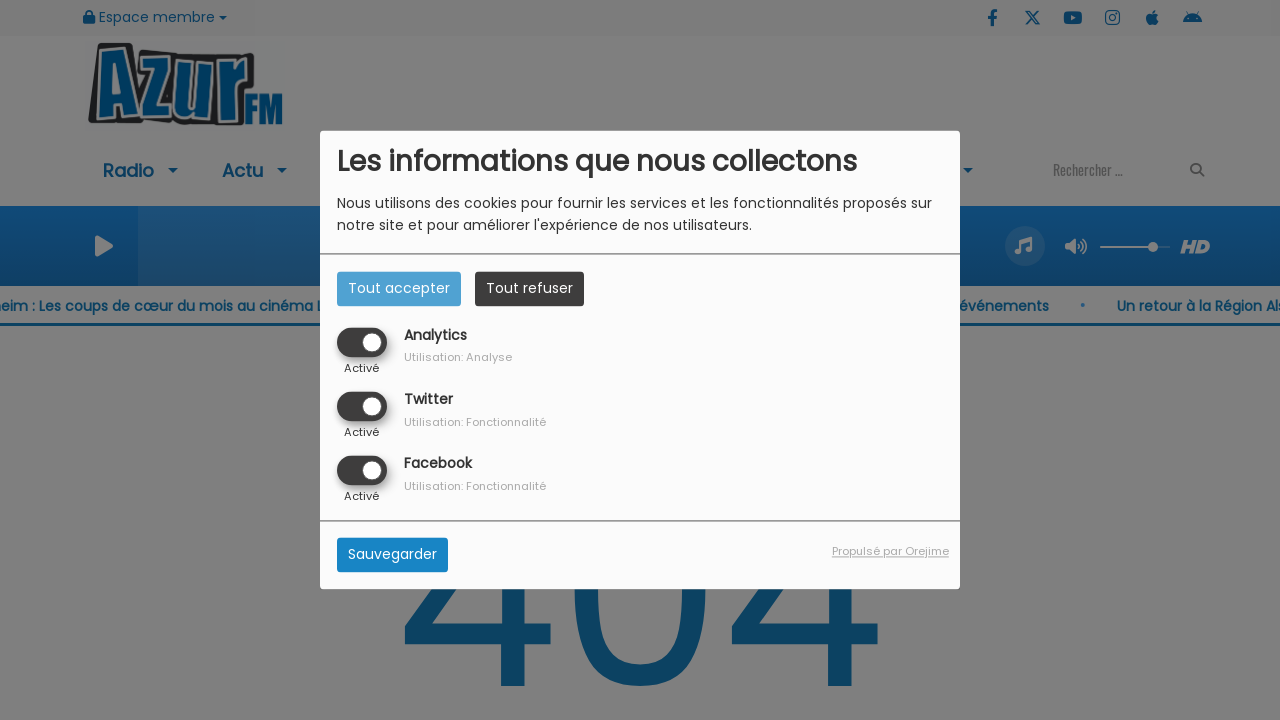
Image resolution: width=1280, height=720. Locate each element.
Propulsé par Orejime (890, 552)
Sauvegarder (392, 555)
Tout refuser (529, 288)
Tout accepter (399, 288)
